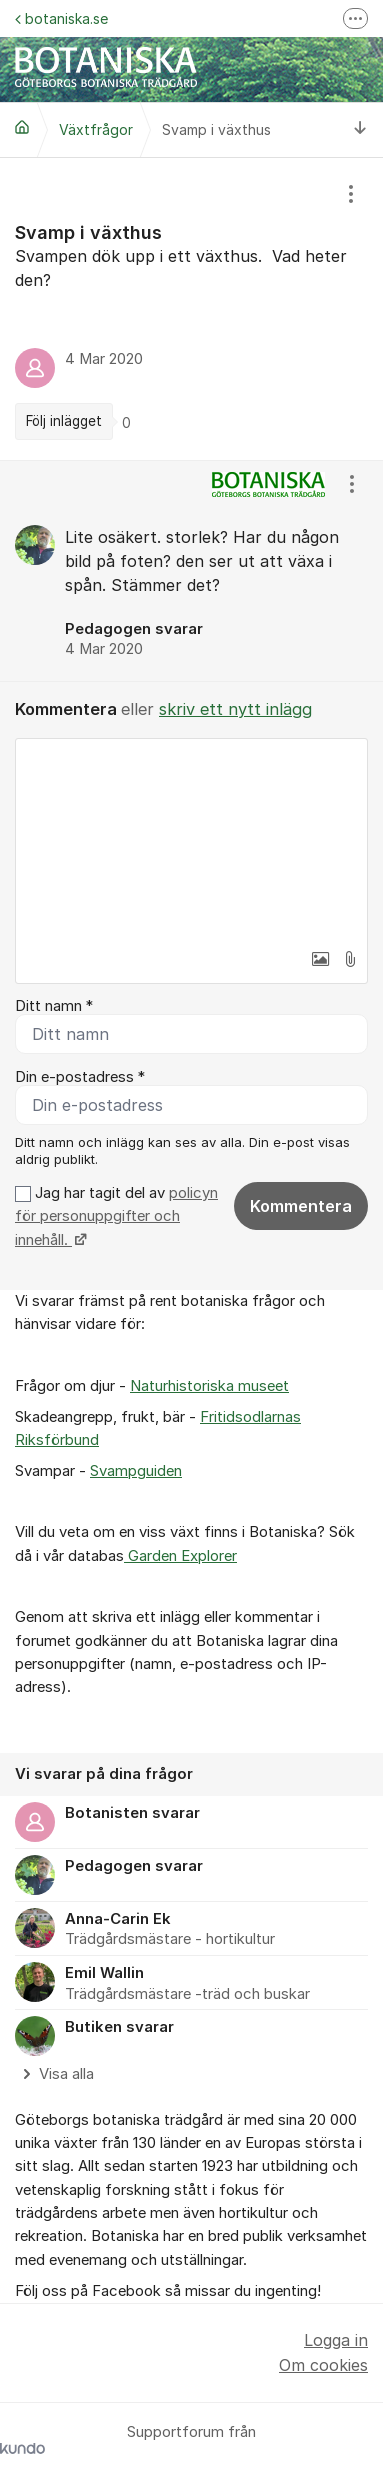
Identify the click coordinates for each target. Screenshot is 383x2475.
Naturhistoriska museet (209, 1386)
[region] (191, 309)
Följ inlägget (64, 421)
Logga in (336, 2340)
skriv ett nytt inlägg (235, 709)
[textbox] (191, 839)
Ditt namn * (54, 1006)
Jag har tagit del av (116, 1216)
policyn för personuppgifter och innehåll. (116, 1216)
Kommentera (301, 1206)
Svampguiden (136, 1471)
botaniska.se (61, 18)
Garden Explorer (180, 1556)
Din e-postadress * (80, 1077)
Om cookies (323, 2365)
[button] (320, 959)
